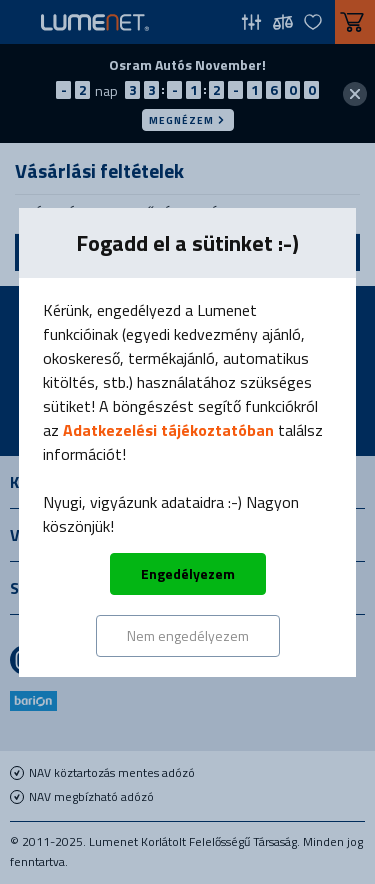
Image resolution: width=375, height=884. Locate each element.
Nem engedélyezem (188, 635)
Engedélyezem (188, 573)
